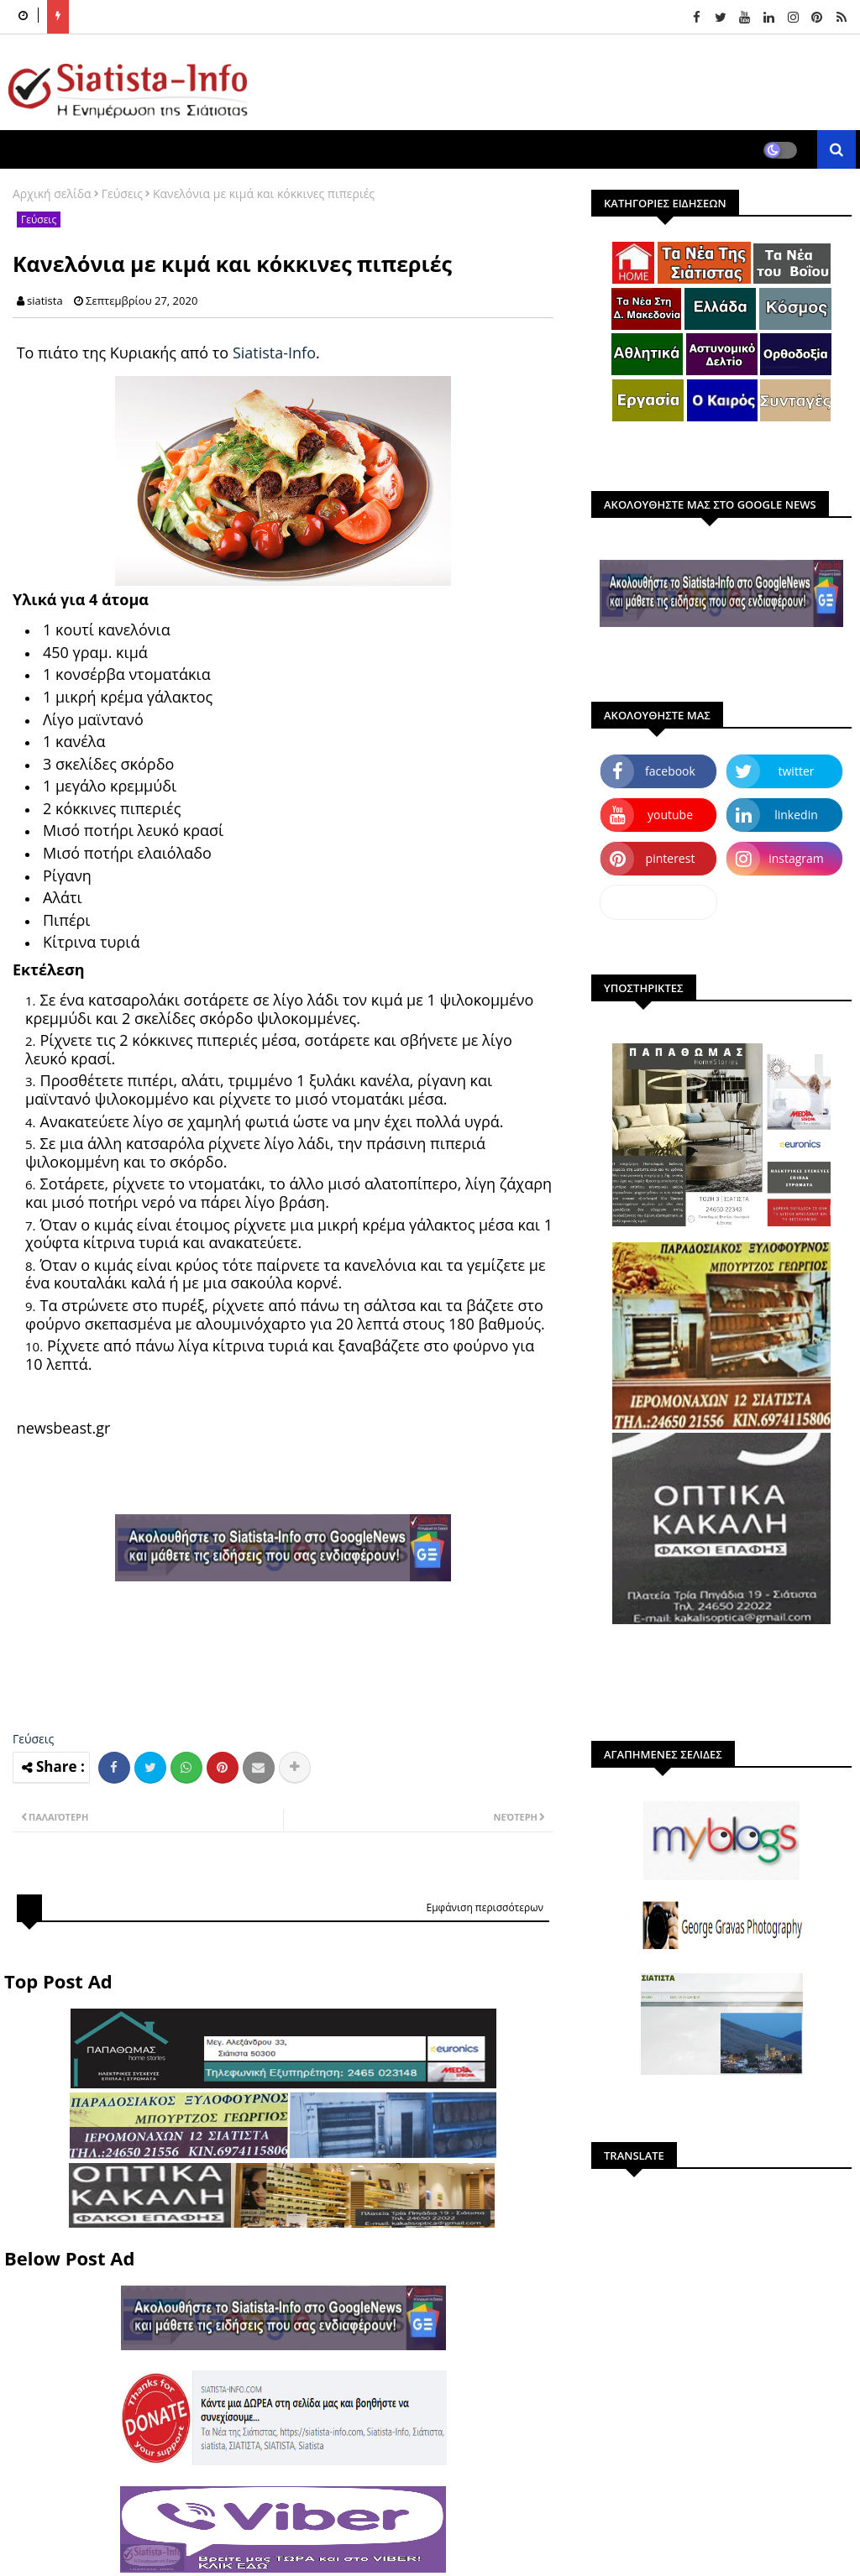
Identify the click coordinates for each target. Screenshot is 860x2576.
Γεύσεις (122, 193)
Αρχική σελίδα (52, 193)
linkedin (796, 815)
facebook (670, 771)
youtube (670, 815)
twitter (797, 771)
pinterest (670, 858)
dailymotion (658, 902)
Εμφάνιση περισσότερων (484, 1907)
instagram (796, 858)
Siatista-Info (274, 352)
